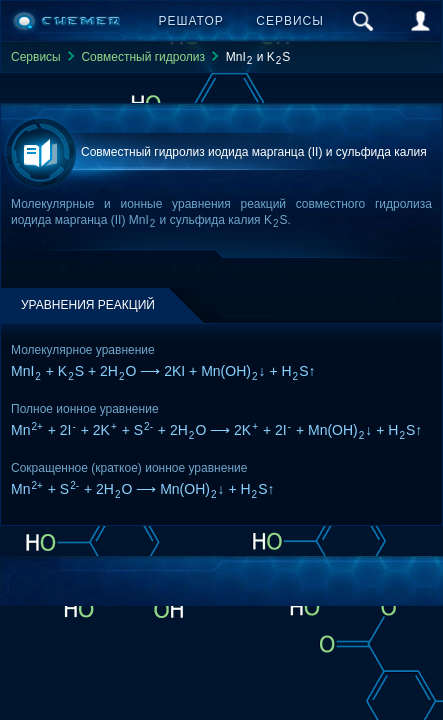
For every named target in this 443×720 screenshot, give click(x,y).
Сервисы (290, 21)
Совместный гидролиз (143, 57)
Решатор (191, 21)
